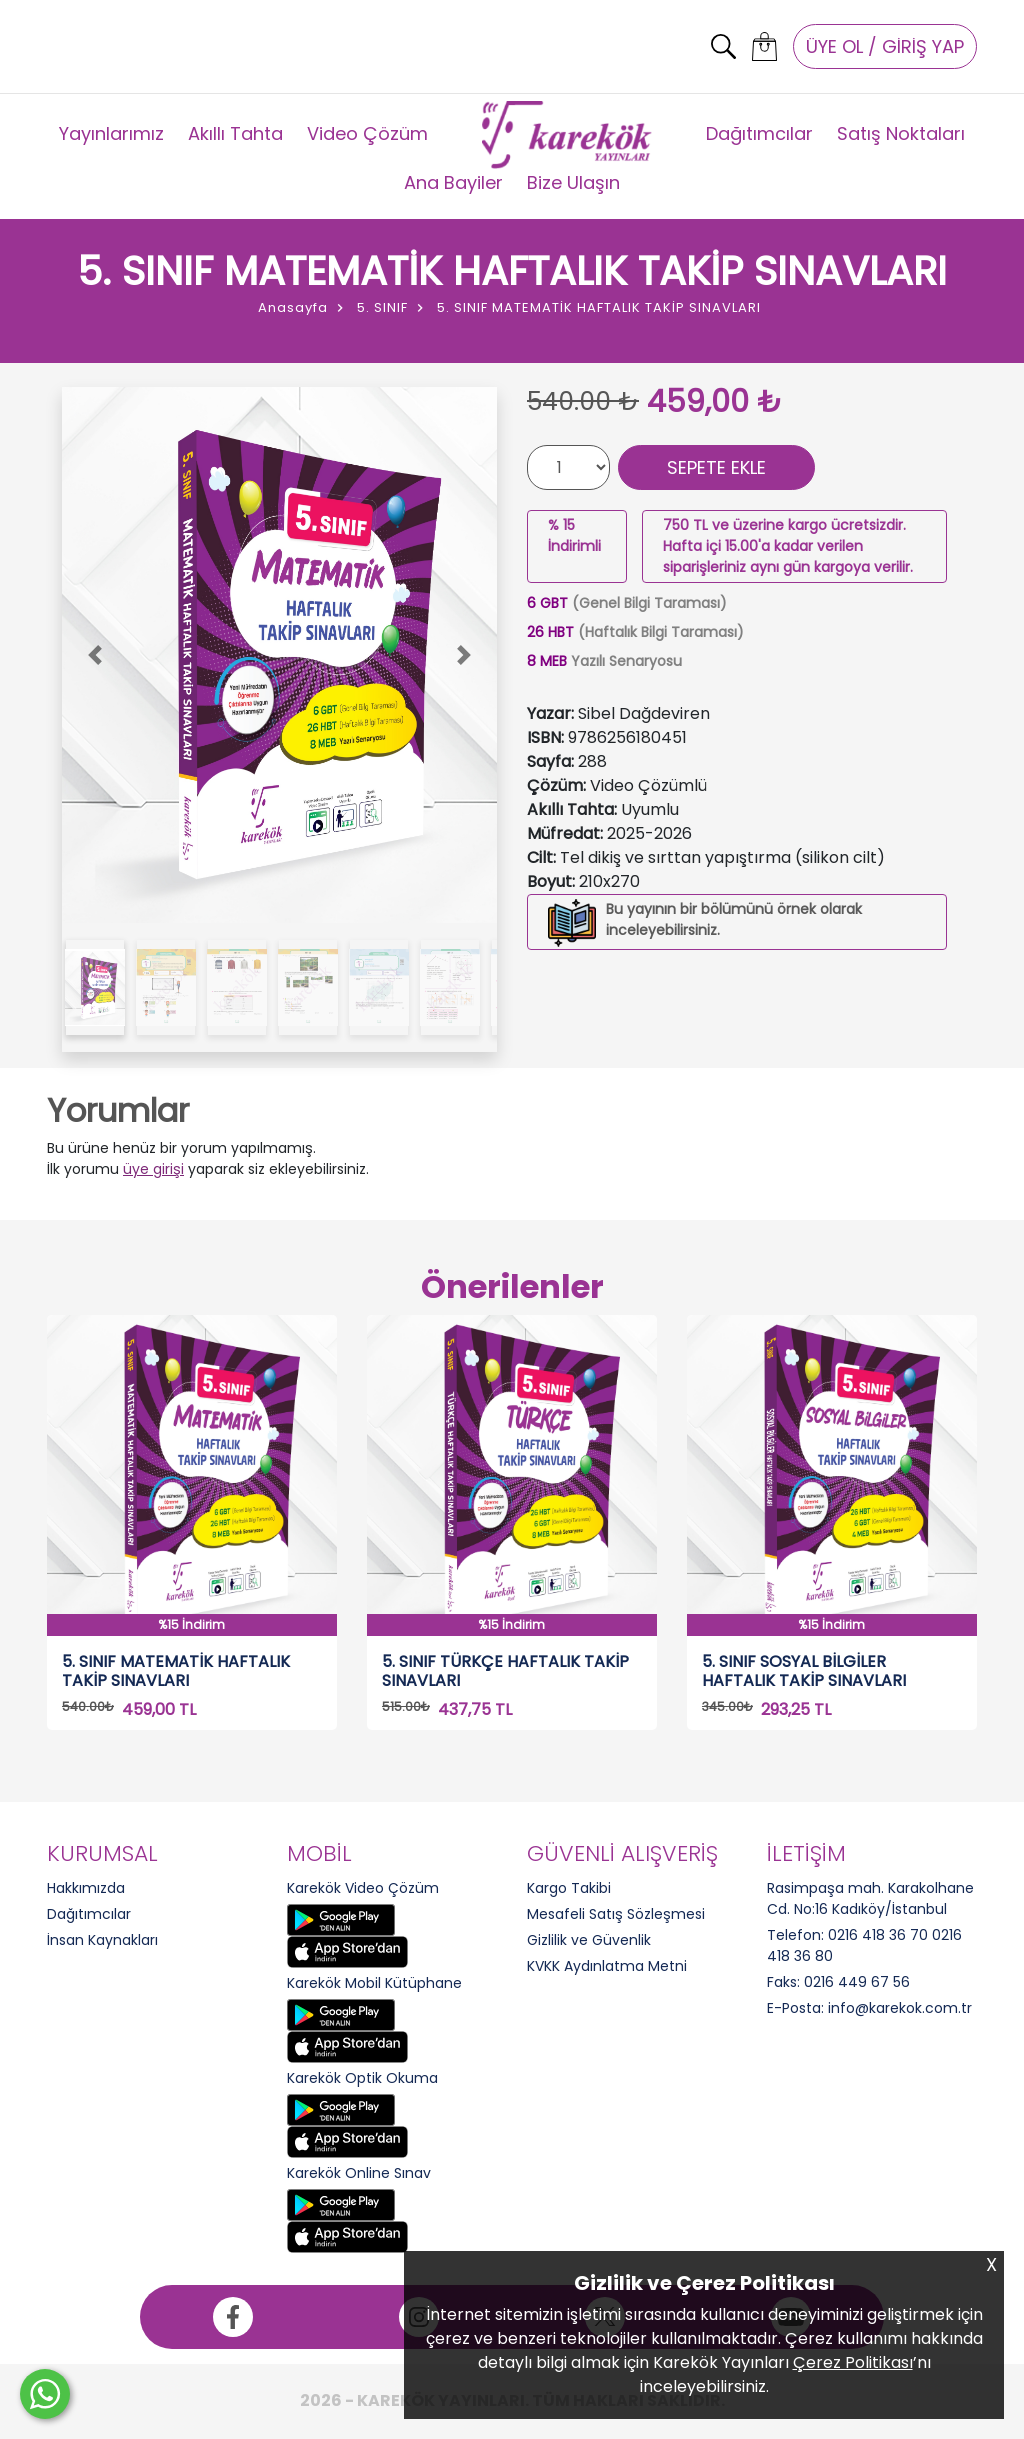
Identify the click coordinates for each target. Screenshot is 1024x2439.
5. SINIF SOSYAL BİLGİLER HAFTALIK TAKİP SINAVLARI (804, 1671)
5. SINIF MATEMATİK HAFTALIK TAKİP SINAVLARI (176, 1671)
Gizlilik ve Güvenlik (589, 1940)
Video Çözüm (367, 133)
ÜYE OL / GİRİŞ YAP (885, 46)
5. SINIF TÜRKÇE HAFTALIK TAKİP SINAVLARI (505, 1671)
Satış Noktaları (901, 133)
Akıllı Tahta (235, 133)
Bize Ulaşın (573, 182)
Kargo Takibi (569, 1888)
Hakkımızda (86, 1888)
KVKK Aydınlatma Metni (607, 1966)
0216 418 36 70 (878, 1935)
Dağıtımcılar (759, 133)
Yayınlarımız (111, 133)
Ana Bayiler (453, 182)
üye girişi (153, 1169)
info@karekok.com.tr (900, 2008)
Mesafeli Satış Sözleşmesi (616, 1914)
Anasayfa (293, 307)
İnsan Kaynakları (102, 1940)
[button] (94, 655)
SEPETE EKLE (716, 467)
